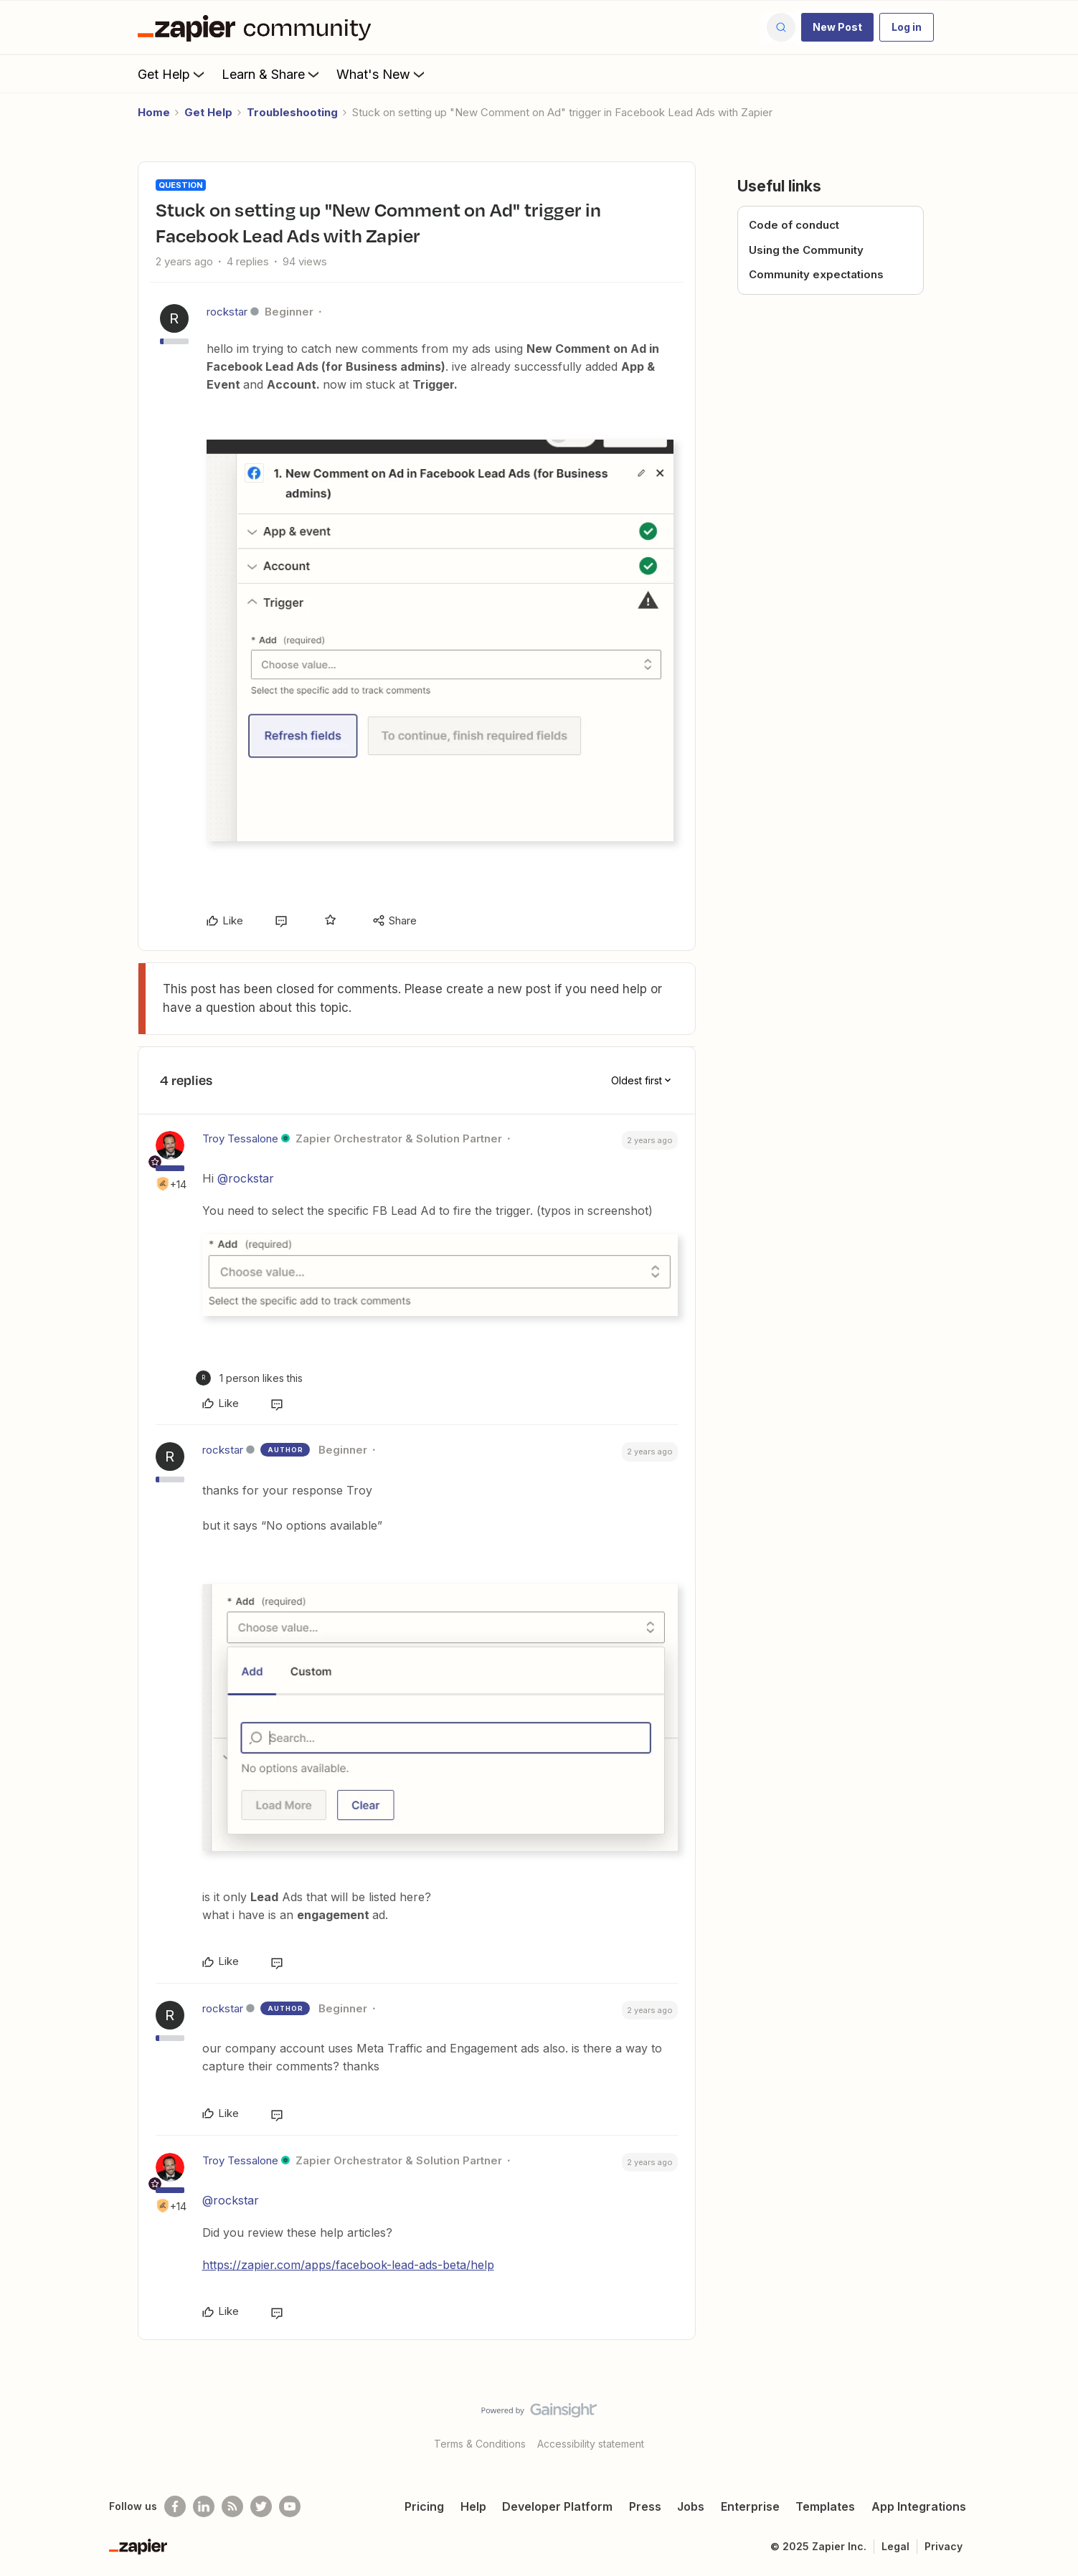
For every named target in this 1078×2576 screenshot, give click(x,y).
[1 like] (249, 1378)
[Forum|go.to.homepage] (258, 27)
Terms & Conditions (480, 2444)
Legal (895, 2546)
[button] (837, 27)
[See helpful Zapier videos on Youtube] (290, 2506)
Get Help (172, 73)
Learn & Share (272, 73)
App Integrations (918, 2506)
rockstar (227, 311)
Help (473, 2506)
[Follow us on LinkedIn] (203, 2506)
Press (645, 2506)
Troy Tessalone (240, 1138)
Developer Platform (557, 2506)
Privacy (944, 2546)
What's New (381, 73)
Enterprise (750, 2506)
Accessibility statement (590, 2444)
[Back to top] (1049, 2422)
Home (154, 112)
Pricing (424, 2506)
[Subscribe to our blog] (232, 2506)
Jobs (690, 2506)
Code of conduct (794, 225)
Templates (825, 2506)
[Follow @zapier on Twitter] (261, 2506)
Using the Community (806, 250)
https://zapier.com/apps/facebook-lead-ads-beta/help (348, 2265)
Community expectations (816, 274)
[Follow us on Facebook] (175, 2506)
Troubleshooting (292, 112)
